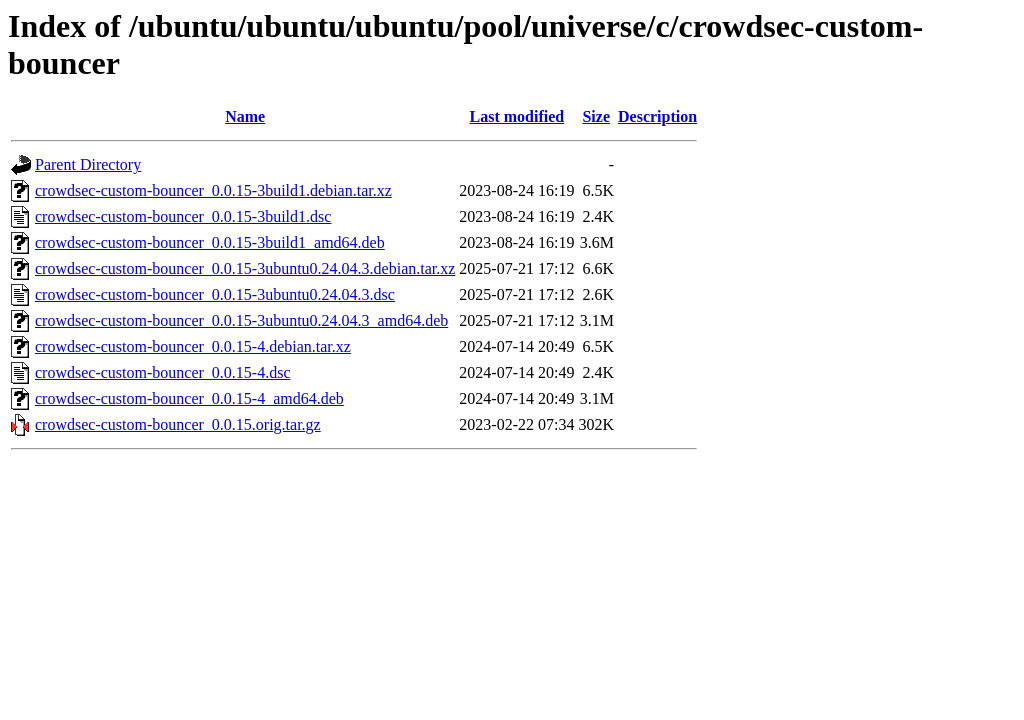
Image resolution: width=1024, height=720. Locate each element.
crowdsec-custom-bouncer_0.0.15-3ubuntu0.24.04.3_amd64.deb (241, 320)
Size (596, 116)
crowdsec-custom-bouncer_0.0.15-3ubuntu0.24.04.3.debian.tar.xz (245, 268)
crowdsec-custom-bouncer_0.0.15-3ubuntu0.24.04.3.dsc (215, 294)
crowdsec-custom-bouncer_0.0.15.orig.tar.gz (178, 424)
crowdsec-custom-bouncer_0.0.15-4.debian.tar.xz (193, 346)
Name (245, 116)
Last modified (517, 116)
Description (657, 116)
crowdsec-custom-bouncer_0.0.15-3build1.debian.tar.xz (213, 190)
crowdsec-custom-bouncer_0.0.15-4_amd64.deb (189, 398)
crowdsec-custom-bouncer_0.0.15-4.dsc (162, 372)
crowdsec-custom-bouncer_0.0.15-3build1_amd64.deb (210, 242)
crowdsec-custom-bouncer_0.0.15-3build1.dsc (183, 216)
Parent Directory (88, 164)
